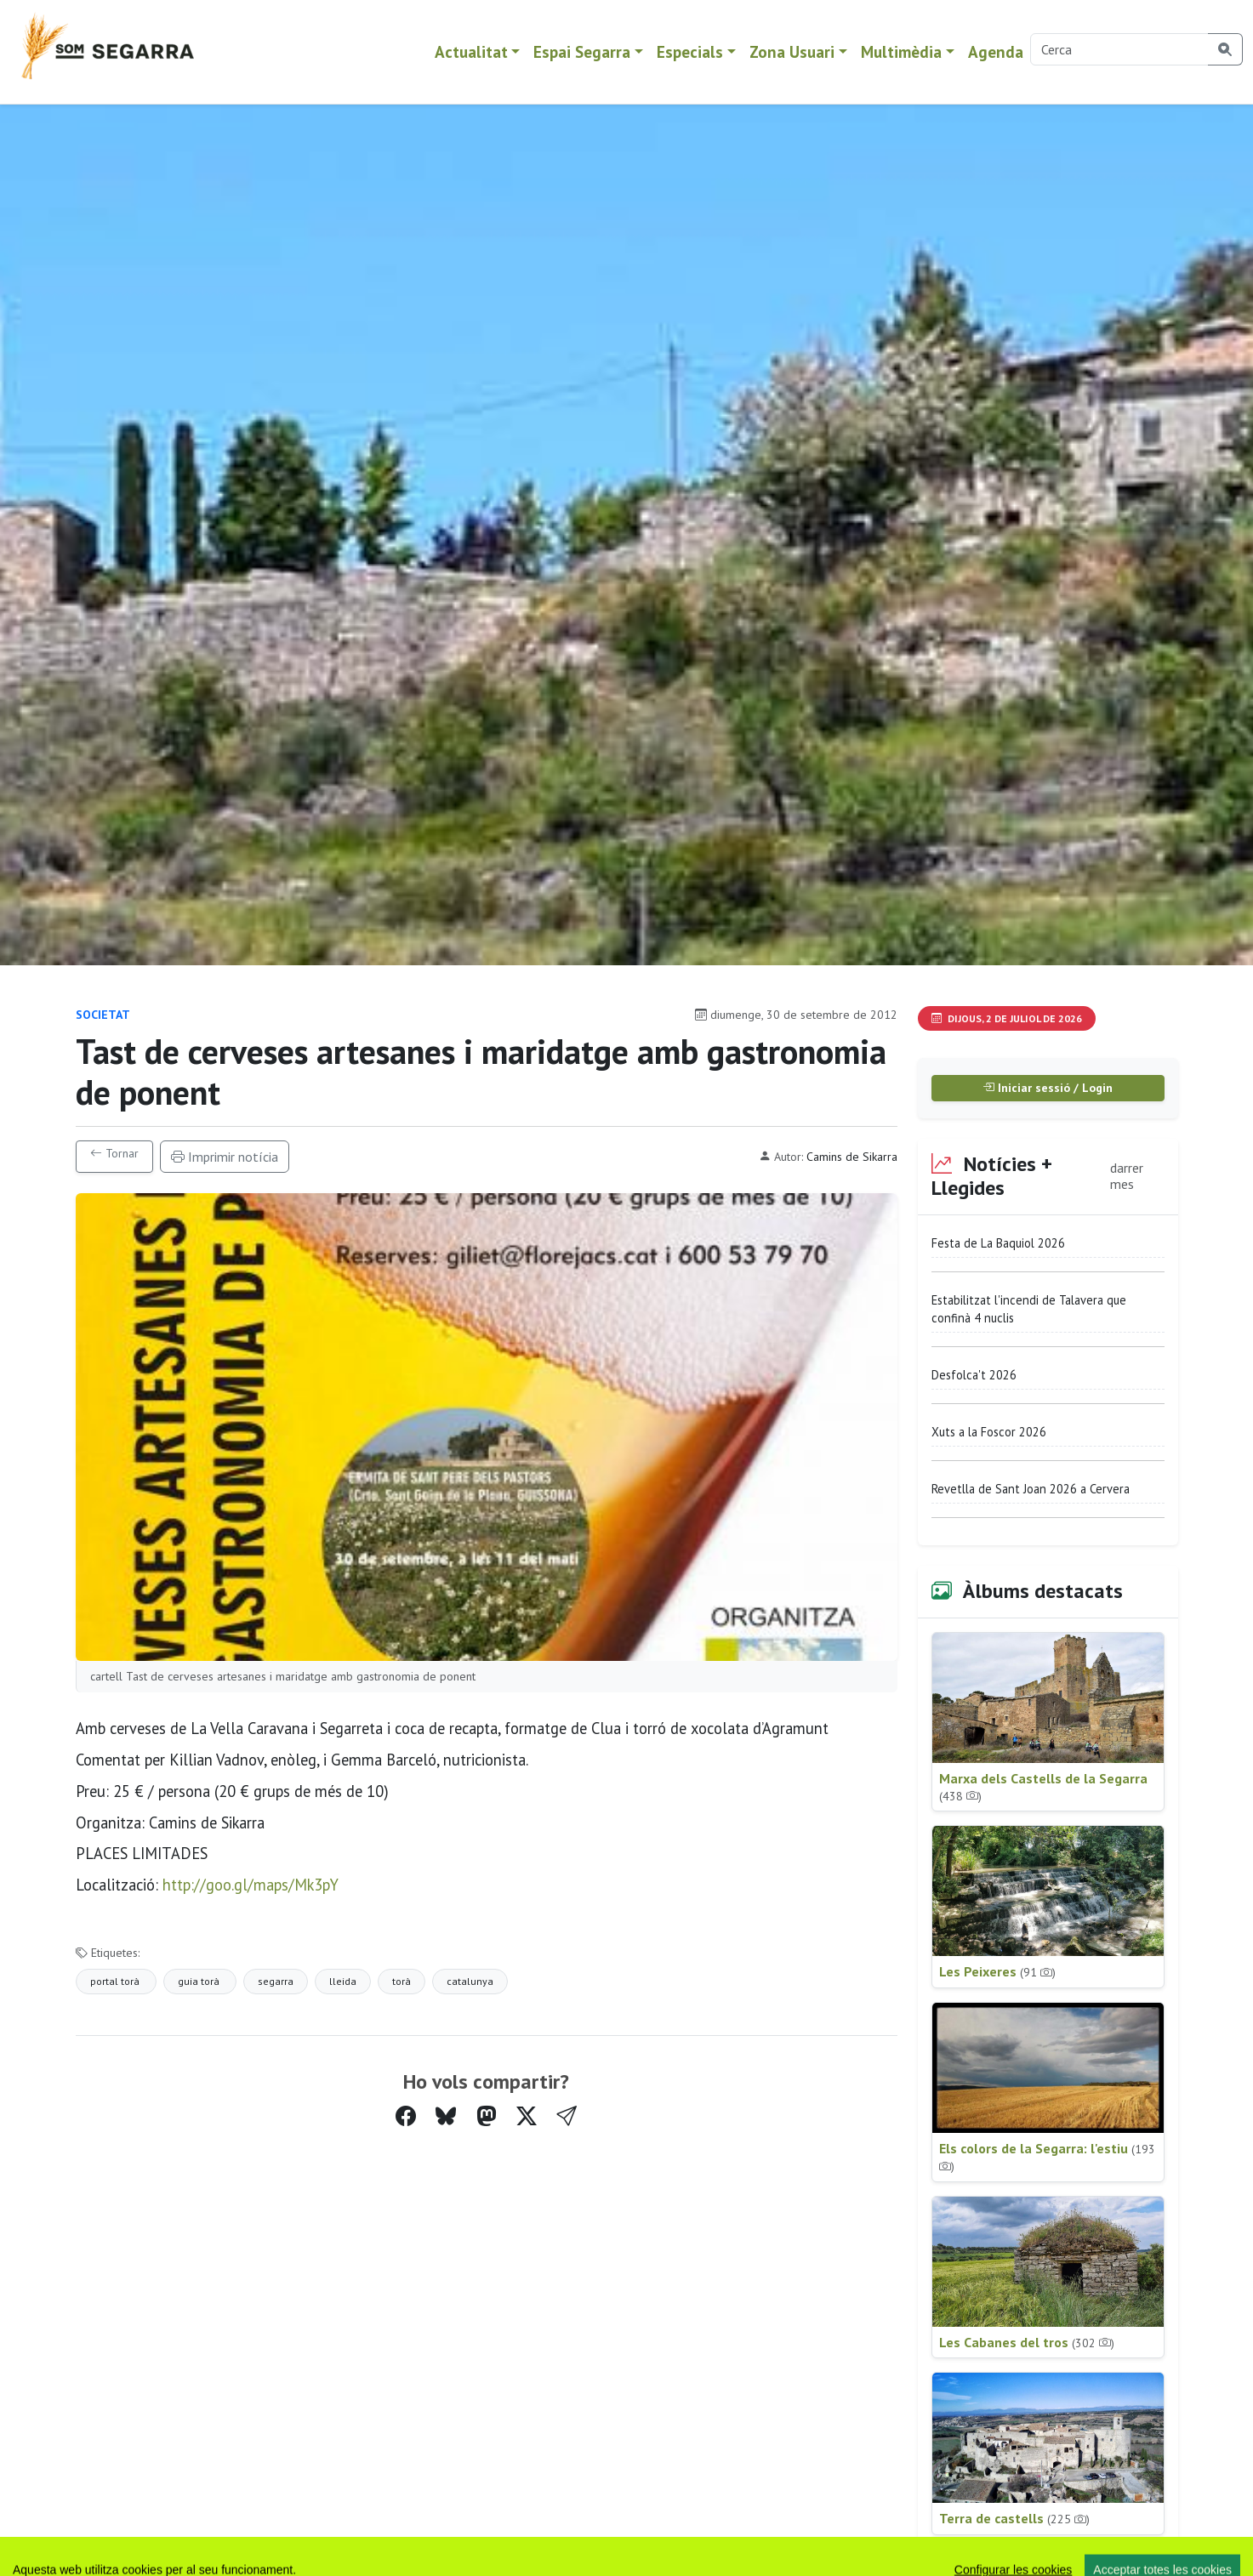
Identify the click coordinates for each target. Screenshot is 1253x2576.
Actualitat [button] (471, 51)
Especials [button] (690, 51)
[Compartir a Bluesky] (446, 2116)
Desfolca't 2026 (974, 1375)
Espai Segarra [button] (581, 51)
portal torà (116, 1981)
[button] (566, 2116)
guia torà (200, 1981)
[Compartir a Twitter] (526, 2116)
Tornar (114, 1153)
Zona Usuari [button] (791, 51)
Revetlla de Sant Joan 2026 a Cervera (1030, 1489)
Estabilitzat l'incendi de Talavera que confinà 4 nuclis (1028, 1309)
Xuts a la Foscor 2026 (988, 1432)
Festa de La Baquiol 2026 (998, 1243)
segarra (275, 1981)
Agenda (995, 51)
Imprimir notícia (224, 1156)
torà (401, 1981)
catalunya (470, 1981)
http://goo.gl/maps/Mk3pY (250, 1884)
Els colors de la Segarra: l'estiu (1047, 2157)
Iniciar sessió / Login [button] (1047, 1087)
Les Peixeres (997, 1971)
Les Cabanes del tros (1026, 2342)
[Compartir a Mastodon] (486, 2116)
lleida (342, 1981)
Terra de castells (1014, 2518)
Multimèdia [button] (901, 51)
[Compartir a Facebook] (406, 2116)
